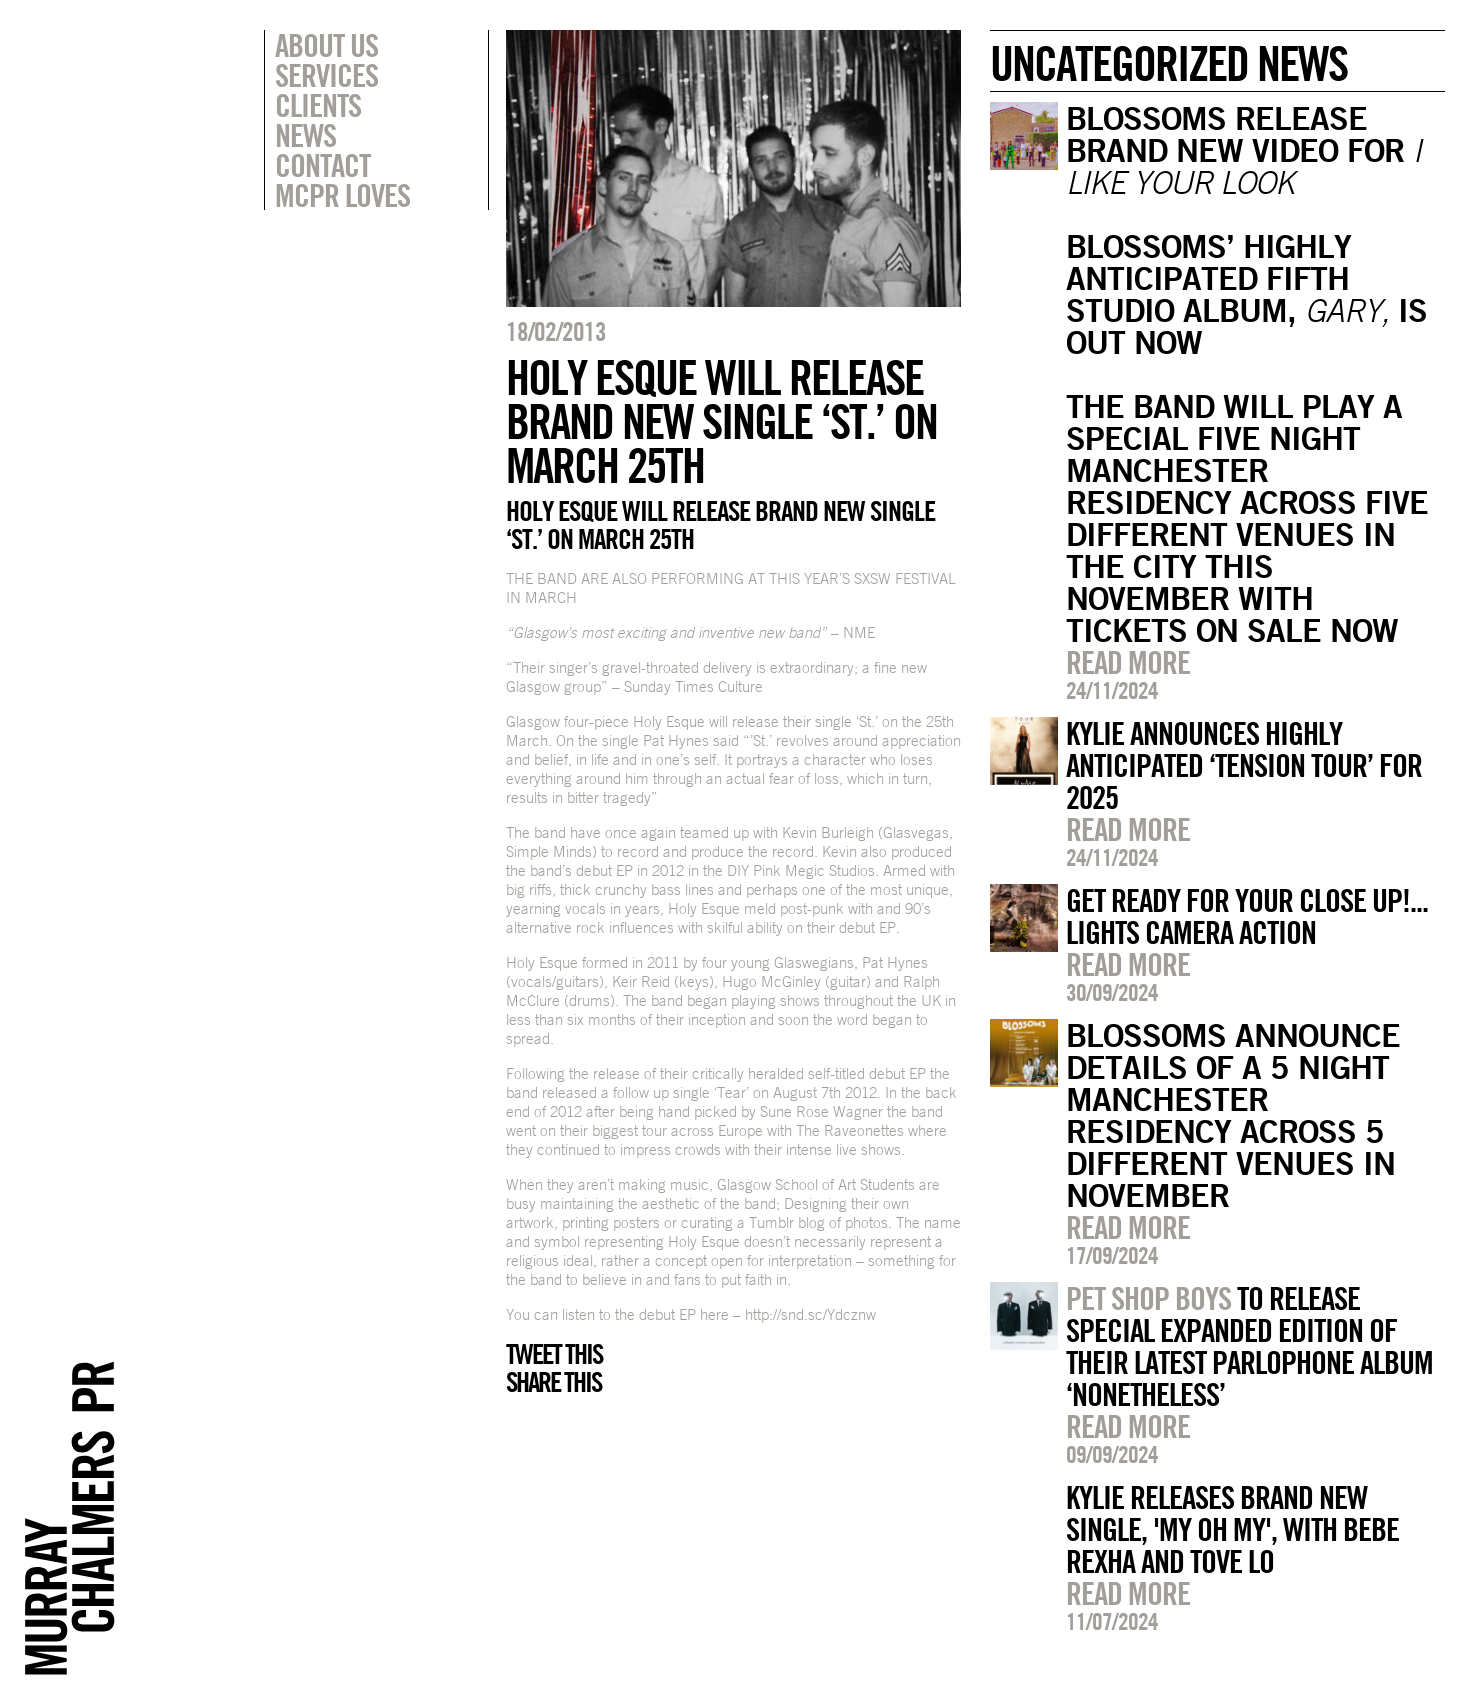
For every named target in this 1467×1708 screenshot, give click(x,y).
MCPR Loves (342, 195)
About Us (326, 45)
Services (326, 75)
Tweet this (554, 1354)
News (305, 135)
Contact (322, 165)
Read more (1128, 662)
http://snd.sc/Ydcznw (810, 1314)
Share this (553, 1382)
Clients (318, 105)
